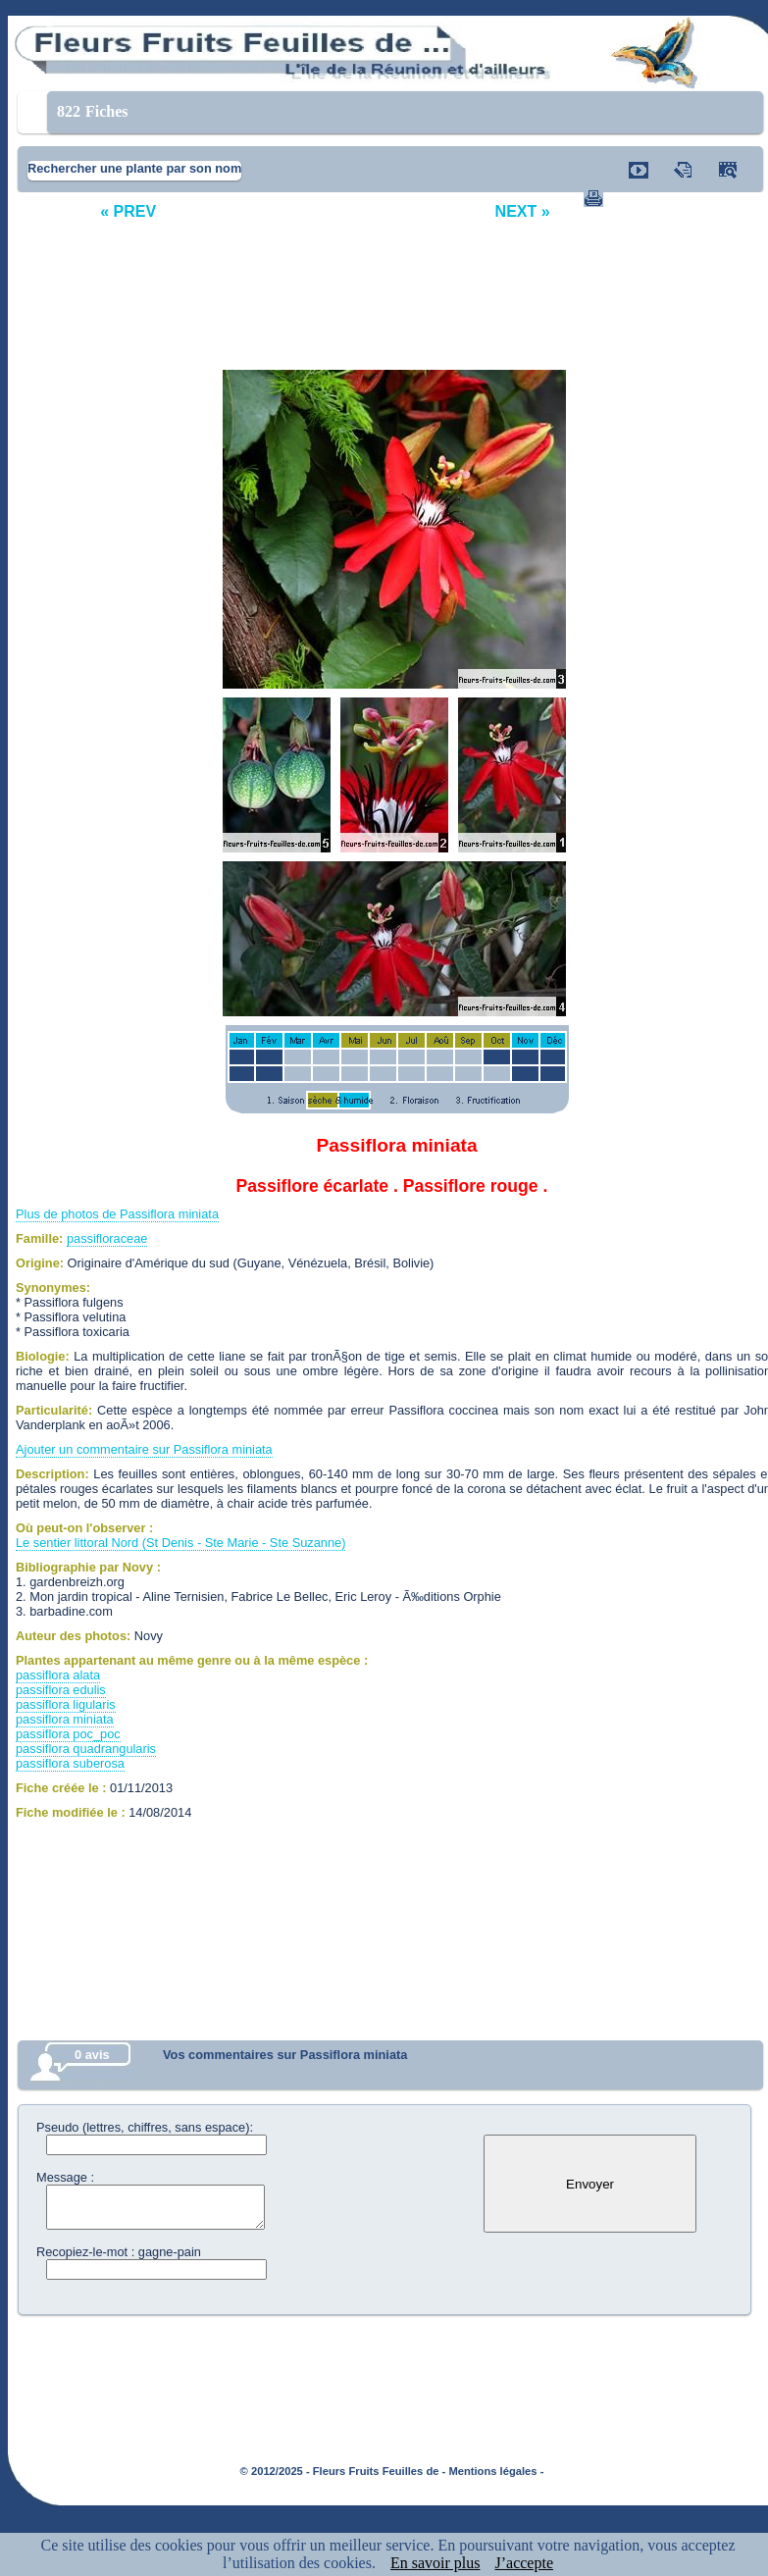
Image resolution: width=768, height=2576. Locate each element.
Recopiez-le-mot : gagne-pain (118, 2251)
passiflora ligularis (66, 1704)
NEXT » (522, 211)
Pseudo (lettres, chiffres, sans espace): (144, 2127)
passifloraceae (107, 1238)
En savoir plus (435, 2562)
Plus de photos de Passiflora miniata (117, 1214)
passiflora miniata (65, 1719)
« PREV (128, 211)
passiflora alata (58, 1675)
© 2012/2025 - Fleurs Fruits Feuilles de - (343, 2471)
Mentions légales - (495, 2471)
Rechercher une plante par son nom (134, 168)
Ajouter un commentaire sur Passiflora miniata (144, 1449)
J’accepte (524, 2562)
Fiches (92, 111)
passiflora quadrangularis (86, 1748)
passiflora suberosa (70, 1763)
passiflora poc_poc (68, 1733)
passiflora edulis (61, 1689)
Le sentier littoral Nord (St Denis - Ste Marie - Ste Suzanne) (180, 1542)
